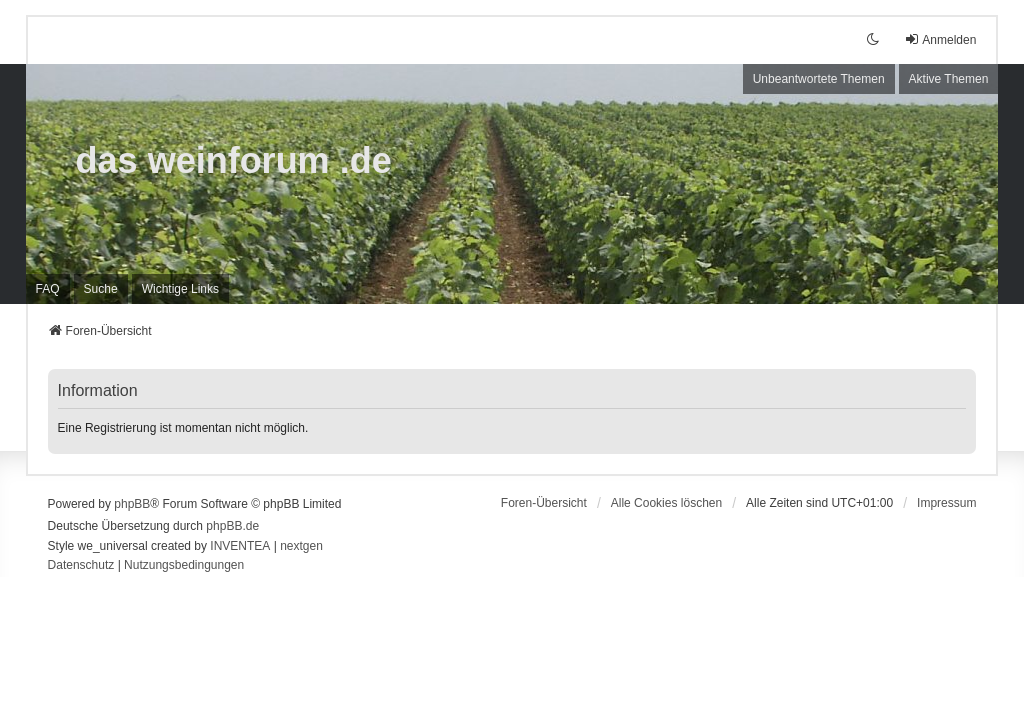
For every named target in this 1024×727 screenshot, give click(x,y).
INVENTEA (240, 546)
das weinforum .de (234, 160)
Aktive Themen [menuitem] (949, 79)
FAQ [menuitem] (48, 289)
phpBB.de (232, 526)
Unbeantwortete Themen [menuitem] (819, 79)
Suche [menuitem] (101, 289)
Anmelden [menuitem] (940, 39)
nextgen (301, 546)
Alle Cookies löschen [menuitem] (666, 503)
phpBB (132, 504)
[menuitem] (180, 289)
